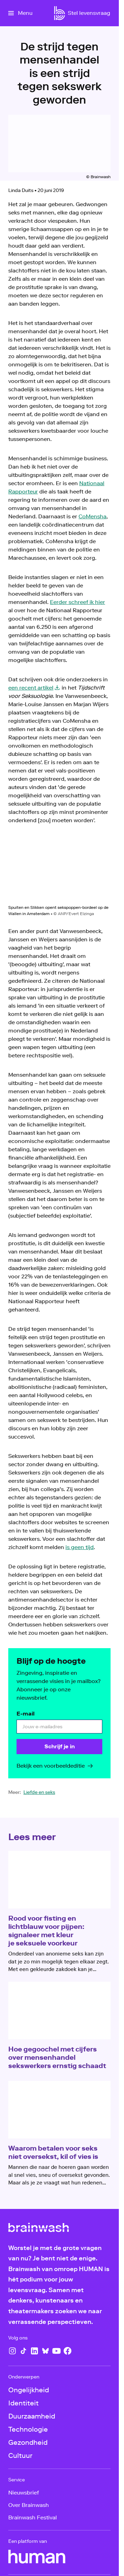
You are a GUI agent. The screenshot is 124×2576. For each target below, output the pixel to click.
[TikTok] (23, 2351)
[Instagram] (12, 2351)
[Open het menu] (20, 13)
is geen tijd (79, 1547)
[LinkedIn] (34, 2351)
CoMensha (92, 516)
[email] (59, 1726)
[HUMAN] (36, 2557)
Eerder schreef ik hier (77, 602)
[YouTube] (56, 2351)
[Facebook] (67, 2351)
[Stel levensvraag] (89, 13)
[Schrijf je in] (59, 1746)
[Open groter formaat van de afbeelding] (59, 870)
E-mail (25, 1713)
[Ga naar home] (59, 13)
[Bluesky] (45, 2351)
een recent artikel (30, 687)
